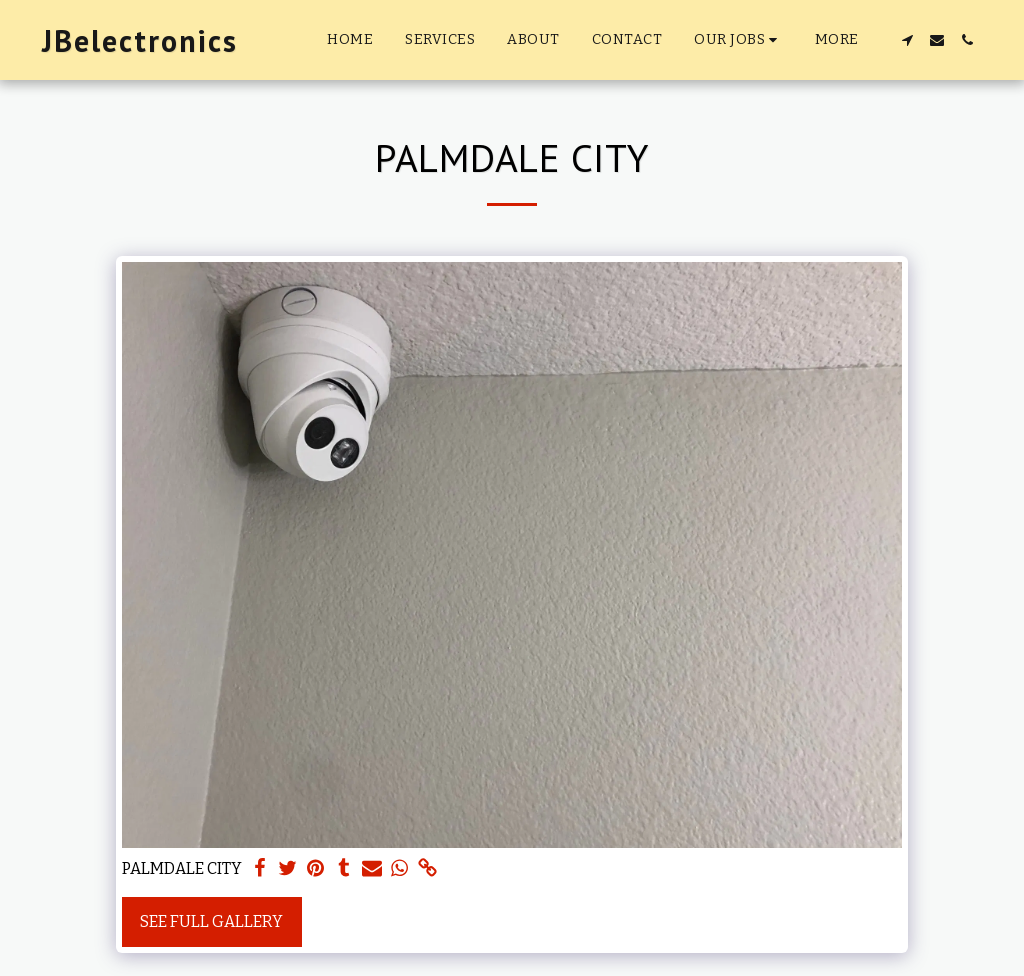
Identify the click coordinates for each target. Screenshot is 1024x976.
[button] (738, 40)
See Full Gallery (211, 921)
